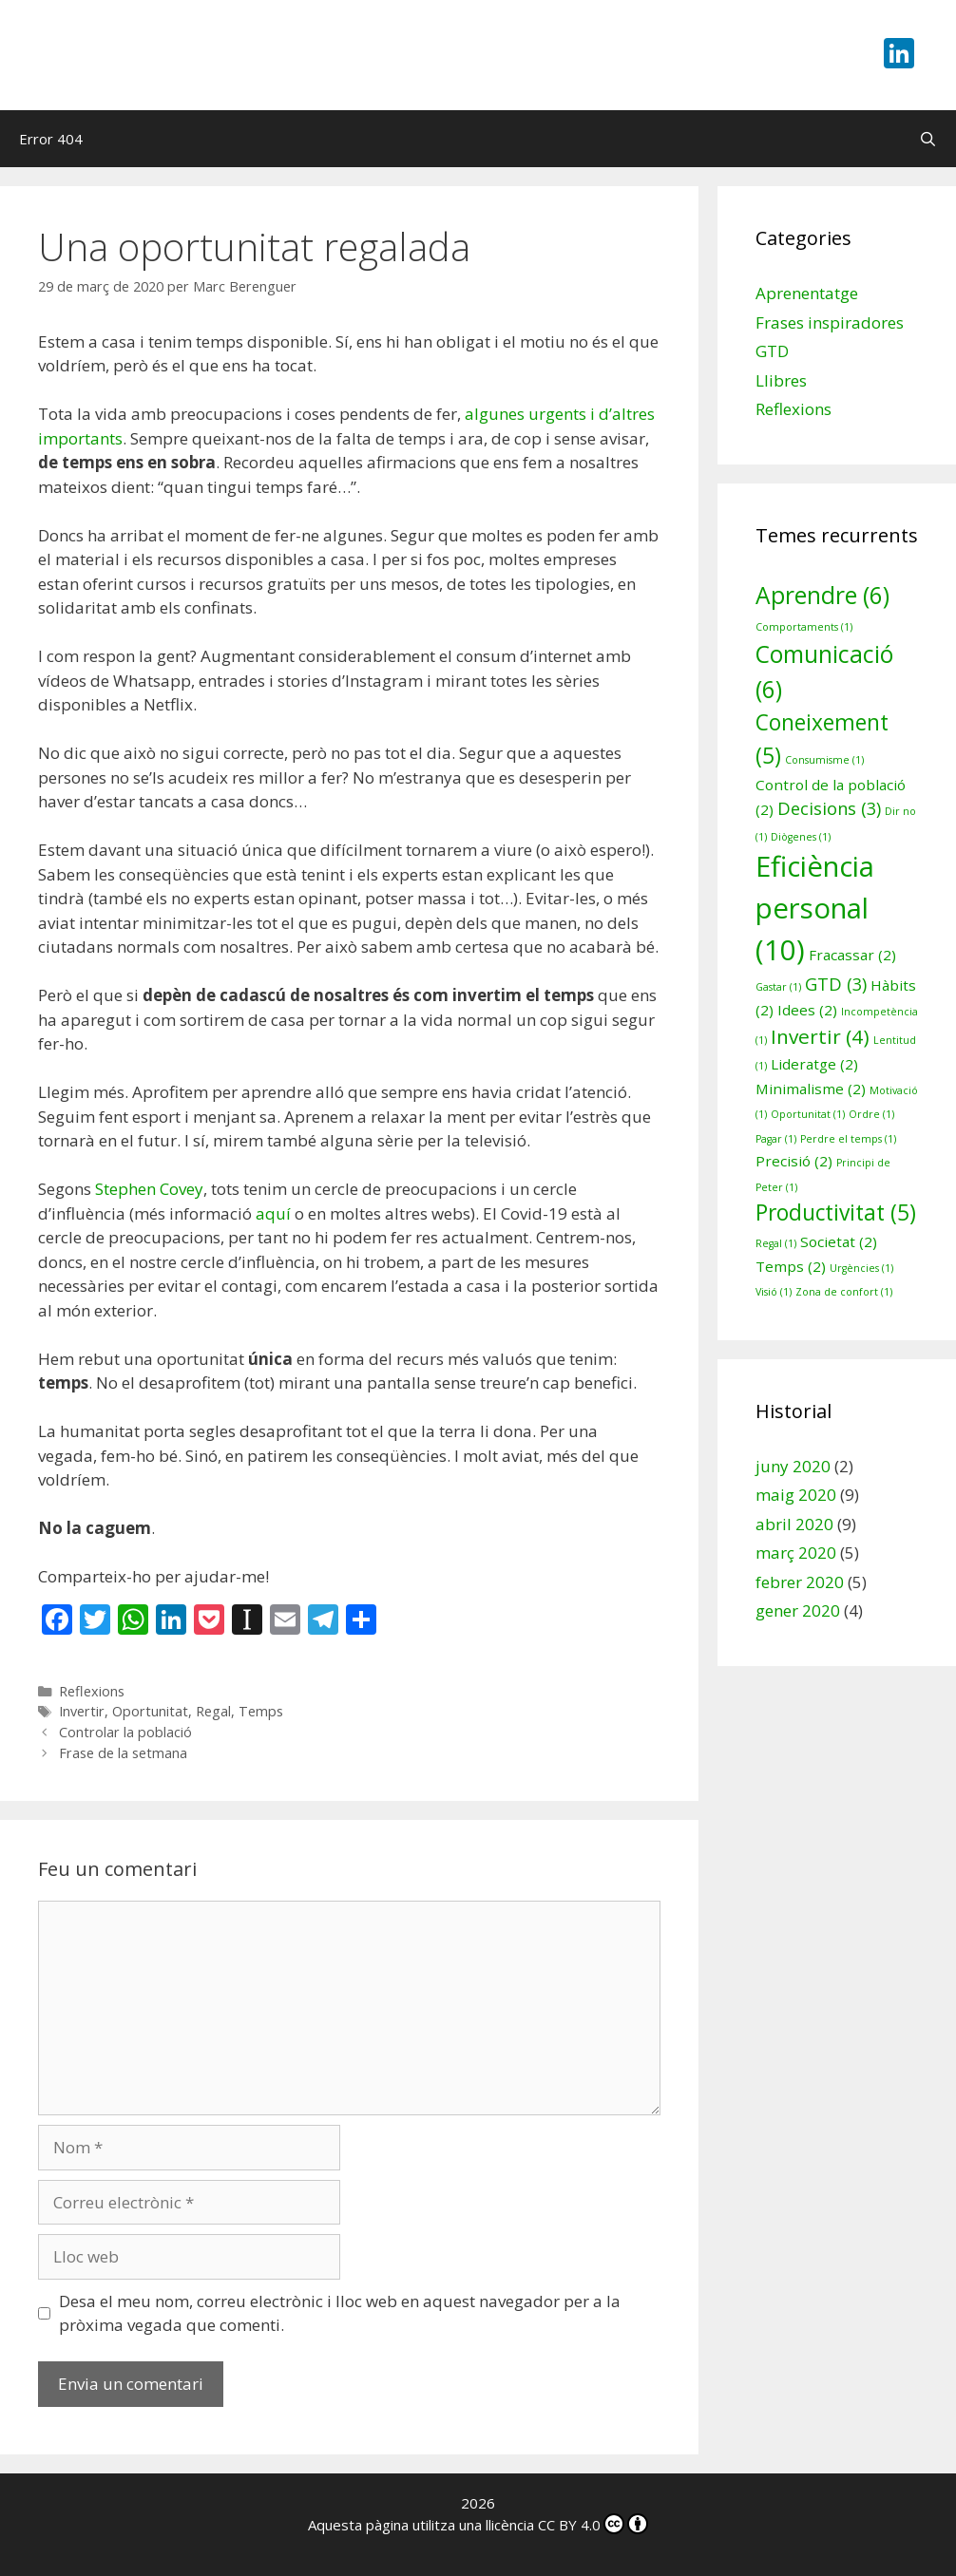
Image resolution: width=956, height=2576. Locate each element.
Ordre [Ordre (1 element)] (871, 1114)
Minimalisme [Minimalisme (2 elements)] (810, 1088)
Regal (213, 1711)
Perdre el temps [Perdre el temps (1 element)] (848, 1139)
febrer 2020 (799, 1582)
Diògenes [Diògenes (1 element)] (801, 836)
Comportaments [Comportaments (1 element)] (803, 627)
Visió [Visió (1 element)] (773, 1291)
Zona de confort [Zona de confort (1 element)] (843, 1291)
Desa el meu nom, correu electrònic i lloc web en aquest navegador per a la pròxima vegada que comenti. (340, 2313)
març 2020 (795, 1552)
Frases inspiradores (829, 322)
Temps (261, 1711)
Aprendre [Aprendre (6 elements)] (822, 595)
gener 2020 (797, 1610)
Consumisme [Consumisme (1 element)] (824, 760)
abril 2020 (794, 1524)
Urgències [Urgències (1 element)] (861, 1268)
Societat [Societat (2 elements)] (838, 1241)
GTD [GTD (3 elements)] (836, 984)
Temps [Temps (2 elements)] (790, 1266)
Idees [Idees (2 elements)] (807, 1009)
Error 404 (51, 138)
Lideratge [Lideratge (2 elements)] (814, 1063)
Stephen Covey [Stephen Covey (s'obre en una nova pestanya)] (149, 1189)
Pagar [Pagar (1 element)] (775, 1139)
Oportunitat (150, 1711)
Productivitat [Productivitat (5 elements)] (835, 1212)
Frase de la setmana (123, 1753)
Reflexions (91, 1691)
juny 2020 (793, 1466)
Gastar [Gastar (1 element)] (778, 987)
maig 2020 (795, 1495)
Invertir (82, 1711)
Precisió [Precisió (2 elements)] (793, 1160)
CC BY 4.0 (593, 2524)
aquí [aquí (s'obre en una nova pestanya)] (273, 1213)
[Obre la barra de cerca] (928, 138)
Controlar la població (125, 1732)
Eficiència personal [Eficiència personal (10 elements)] (814, 908)
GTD (772, 351)
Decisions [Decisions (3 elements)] (829, 808)
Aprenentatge (806, 293)
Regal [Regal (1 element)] (775, 1243)
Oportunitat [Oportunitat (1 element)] (808, 1114)
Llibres (781, 380)
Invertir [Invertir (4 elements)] (820, 1036)
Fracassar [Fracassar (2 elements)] (852, 954)
